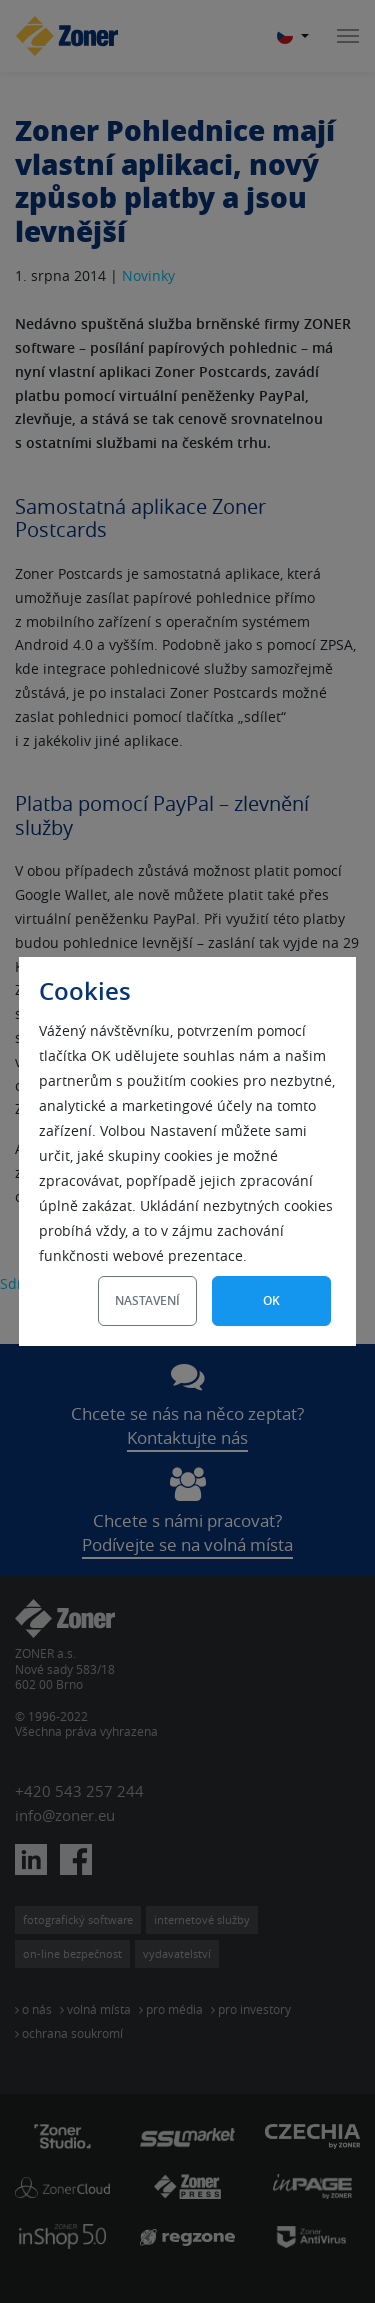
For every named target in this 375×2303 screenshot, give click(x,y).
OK (271, 1300)
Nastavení (147, 1300)
